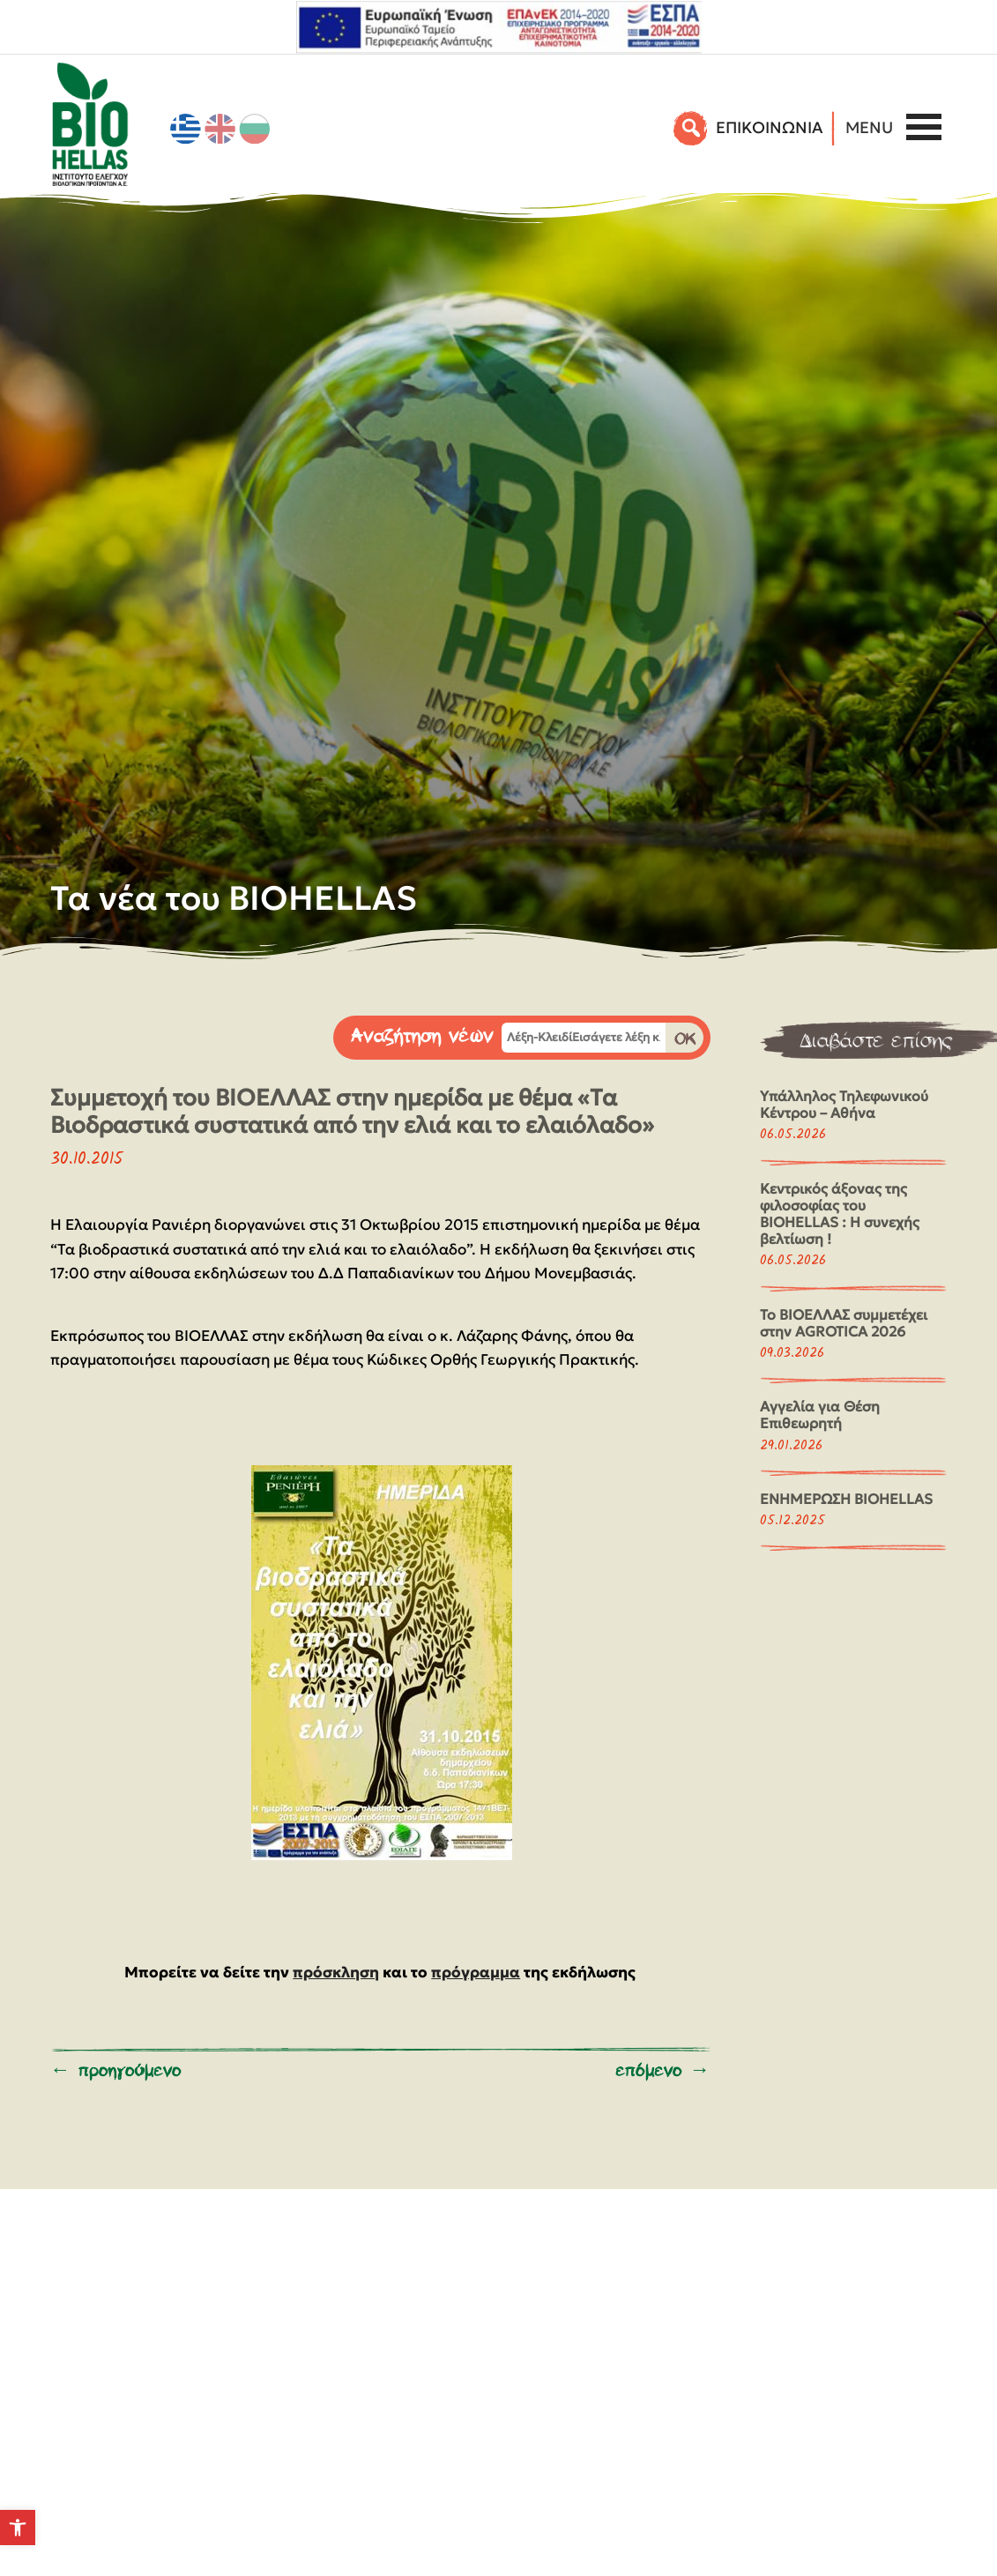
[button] (17, 2527)
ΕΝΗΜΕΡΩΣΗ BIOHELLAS (846, 1499)
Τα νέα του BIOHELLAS (233, 898)
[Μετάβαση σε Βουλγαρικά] (255, 129)
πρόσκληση (336, 1972)
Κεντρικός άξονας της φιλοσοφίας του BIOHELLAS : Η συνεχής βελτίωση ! (839, 1214)
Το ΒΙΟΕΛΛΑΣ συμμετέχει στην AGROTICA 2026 (843, 1323)
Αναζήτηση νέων (422, 1036)
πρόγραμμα (475, 1972)
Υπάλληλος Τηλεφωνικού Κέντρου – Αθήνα (844, 1104)
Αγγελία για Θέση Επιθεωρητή (820, 1414)
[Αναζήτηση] (692, 127)
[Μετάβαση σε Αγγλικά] (220, 129)
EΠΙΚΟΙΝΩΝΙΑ (769, 127)
